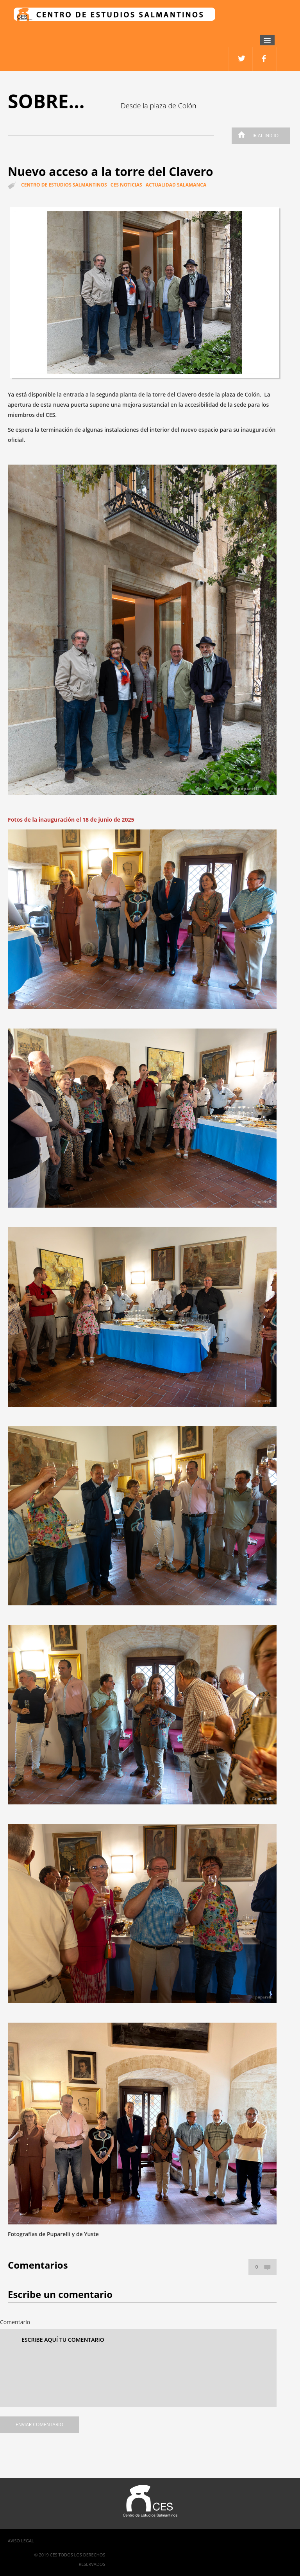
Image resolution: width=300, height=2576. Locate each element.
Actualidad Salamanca (176, 184)
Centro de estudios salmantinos (64, 184)
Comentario (15, 2322)
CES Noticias (126, 184)
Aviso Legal (21, 2541)
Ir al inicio (256, 135)
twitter (265, 59)
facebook (241, 59)
